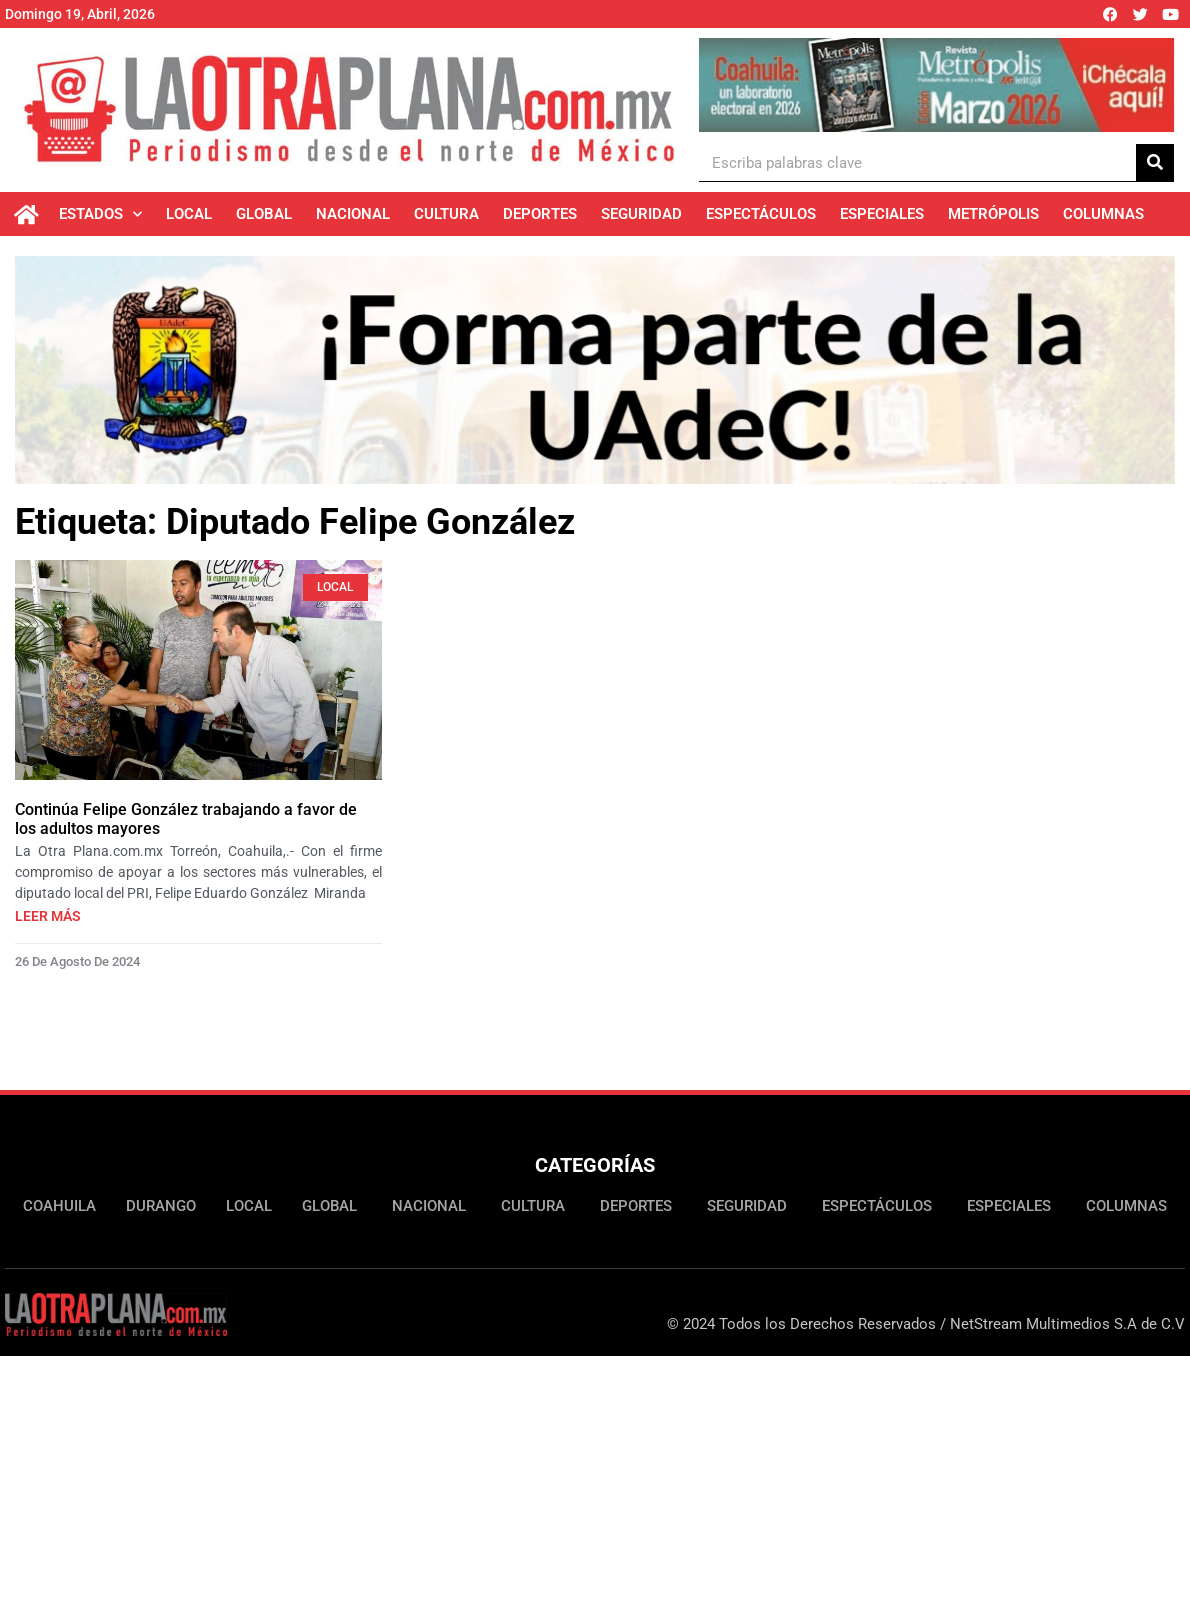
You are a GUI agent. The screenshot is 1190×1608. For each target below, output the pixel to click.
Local (189, 214)
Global (264, 214)
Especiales (882, 214)
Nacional (353, 214)
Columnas (1103, 214)
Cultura (446, 214)
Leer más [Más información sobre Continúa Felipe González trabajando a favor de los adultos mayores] (48, 919)
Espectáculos (761, 214)
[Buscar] (1155, 162)
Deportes (540, 214)
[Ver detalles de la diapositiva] (936, 85)
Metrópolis (993, 214)
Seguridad (641, 214)
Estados (100, 214)
